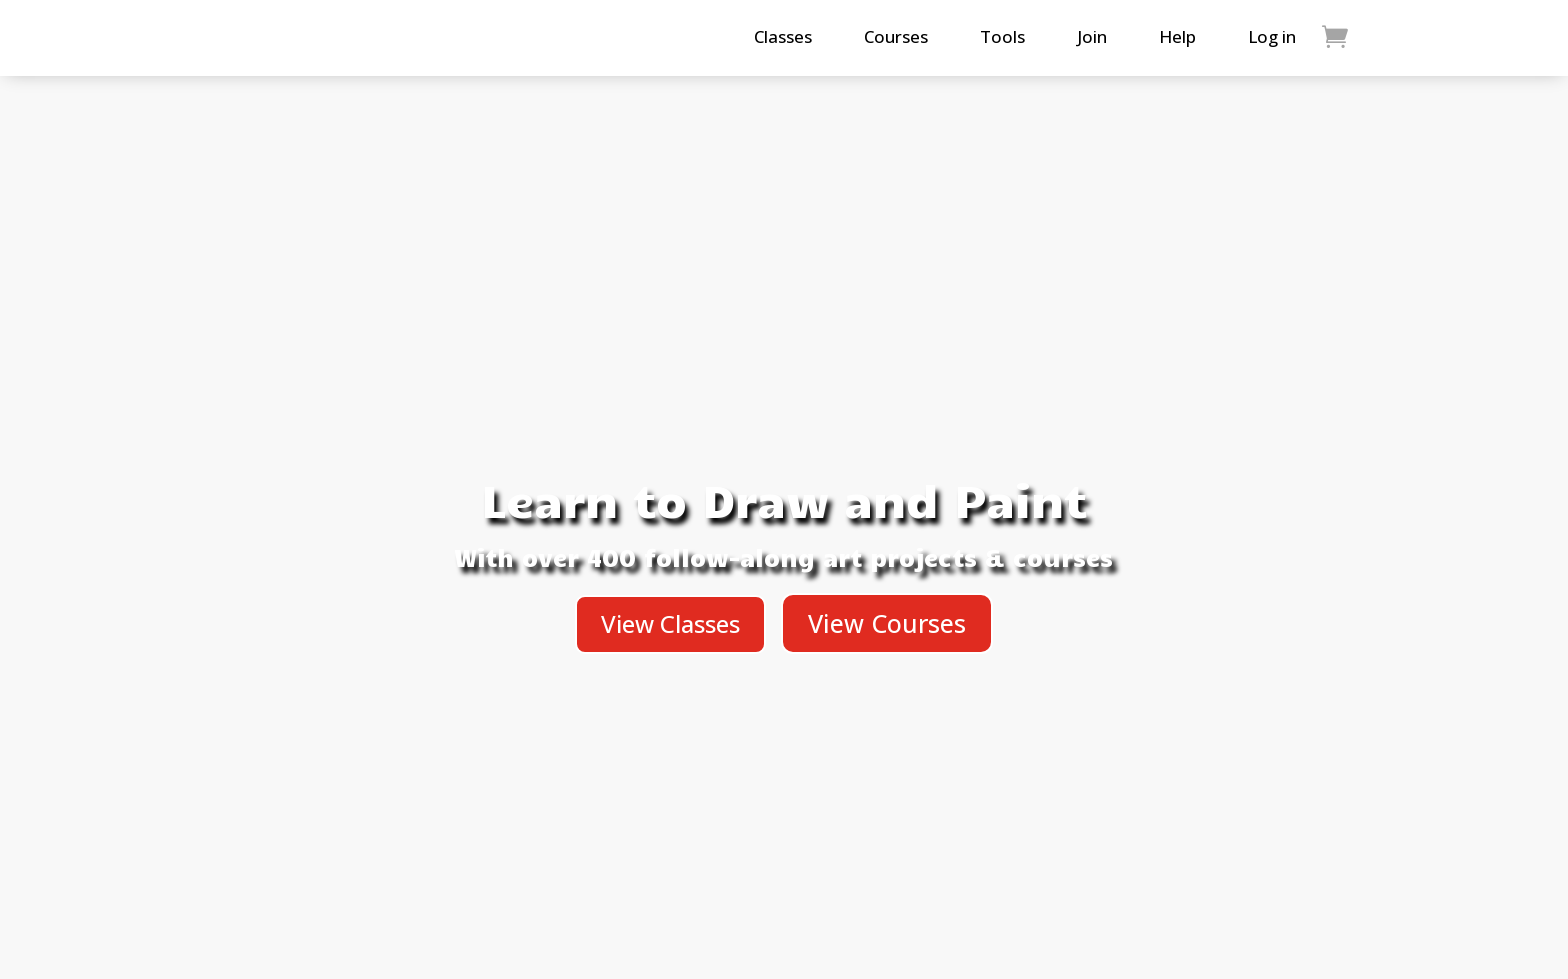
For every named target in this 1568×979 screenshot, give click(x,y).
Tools (1002, 36)
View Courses (887, 623)
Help (1177, 36)
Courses (896, 36)
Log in (1272, 36)
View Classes (670, 623)
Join (1092, 36)
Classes (783, 36)
